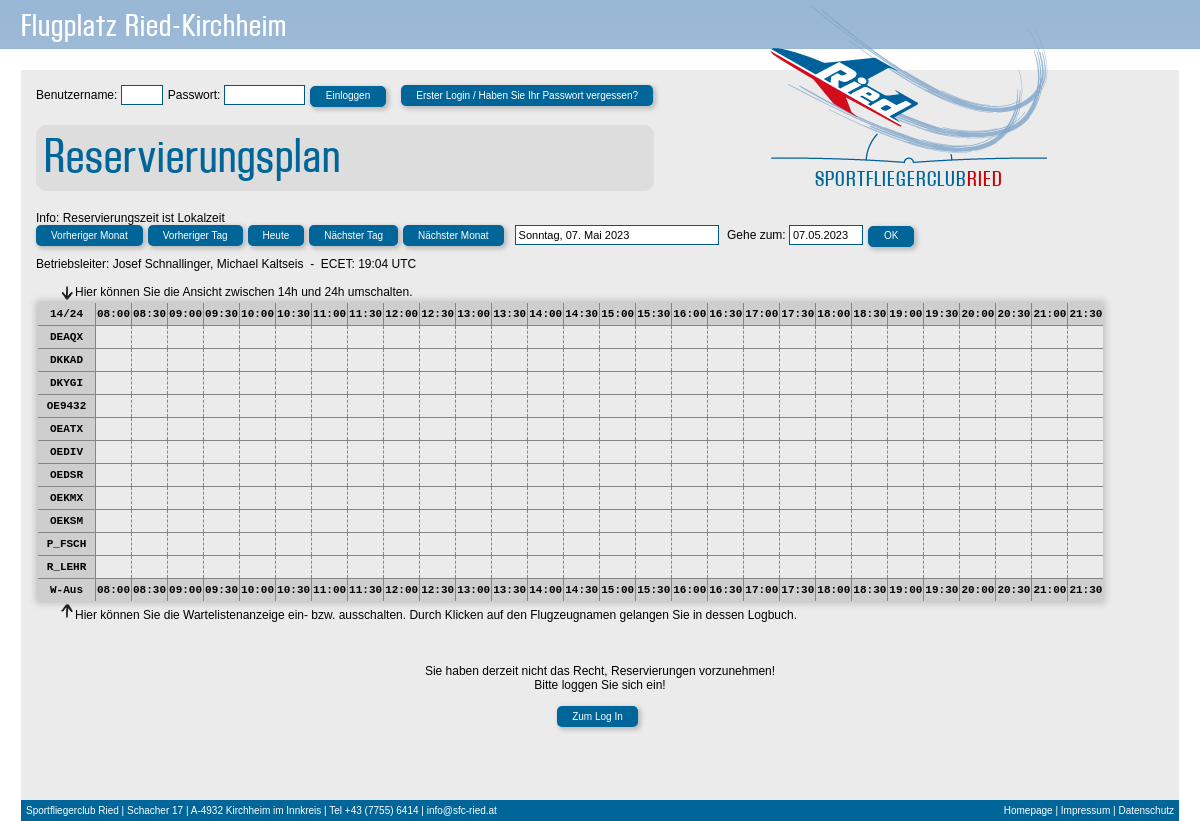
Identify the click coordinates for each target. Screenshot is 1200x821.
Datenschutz (1146, 810)
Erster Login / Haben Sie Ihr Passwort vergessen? (527, 95)
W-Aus (66, 590)
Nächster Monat (453, 235)
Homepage (1028, 810)
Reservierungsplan (192, 157)
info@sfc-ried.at (462, 810)
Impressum (1085, 810)
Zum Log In (597, 716)
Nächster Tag (353, 235)
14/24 (66, 314)
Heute (276, 235)
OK (891, 235)
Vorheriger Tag (195, 235)
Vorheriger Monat (89, 235)
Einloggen (348, 95)
